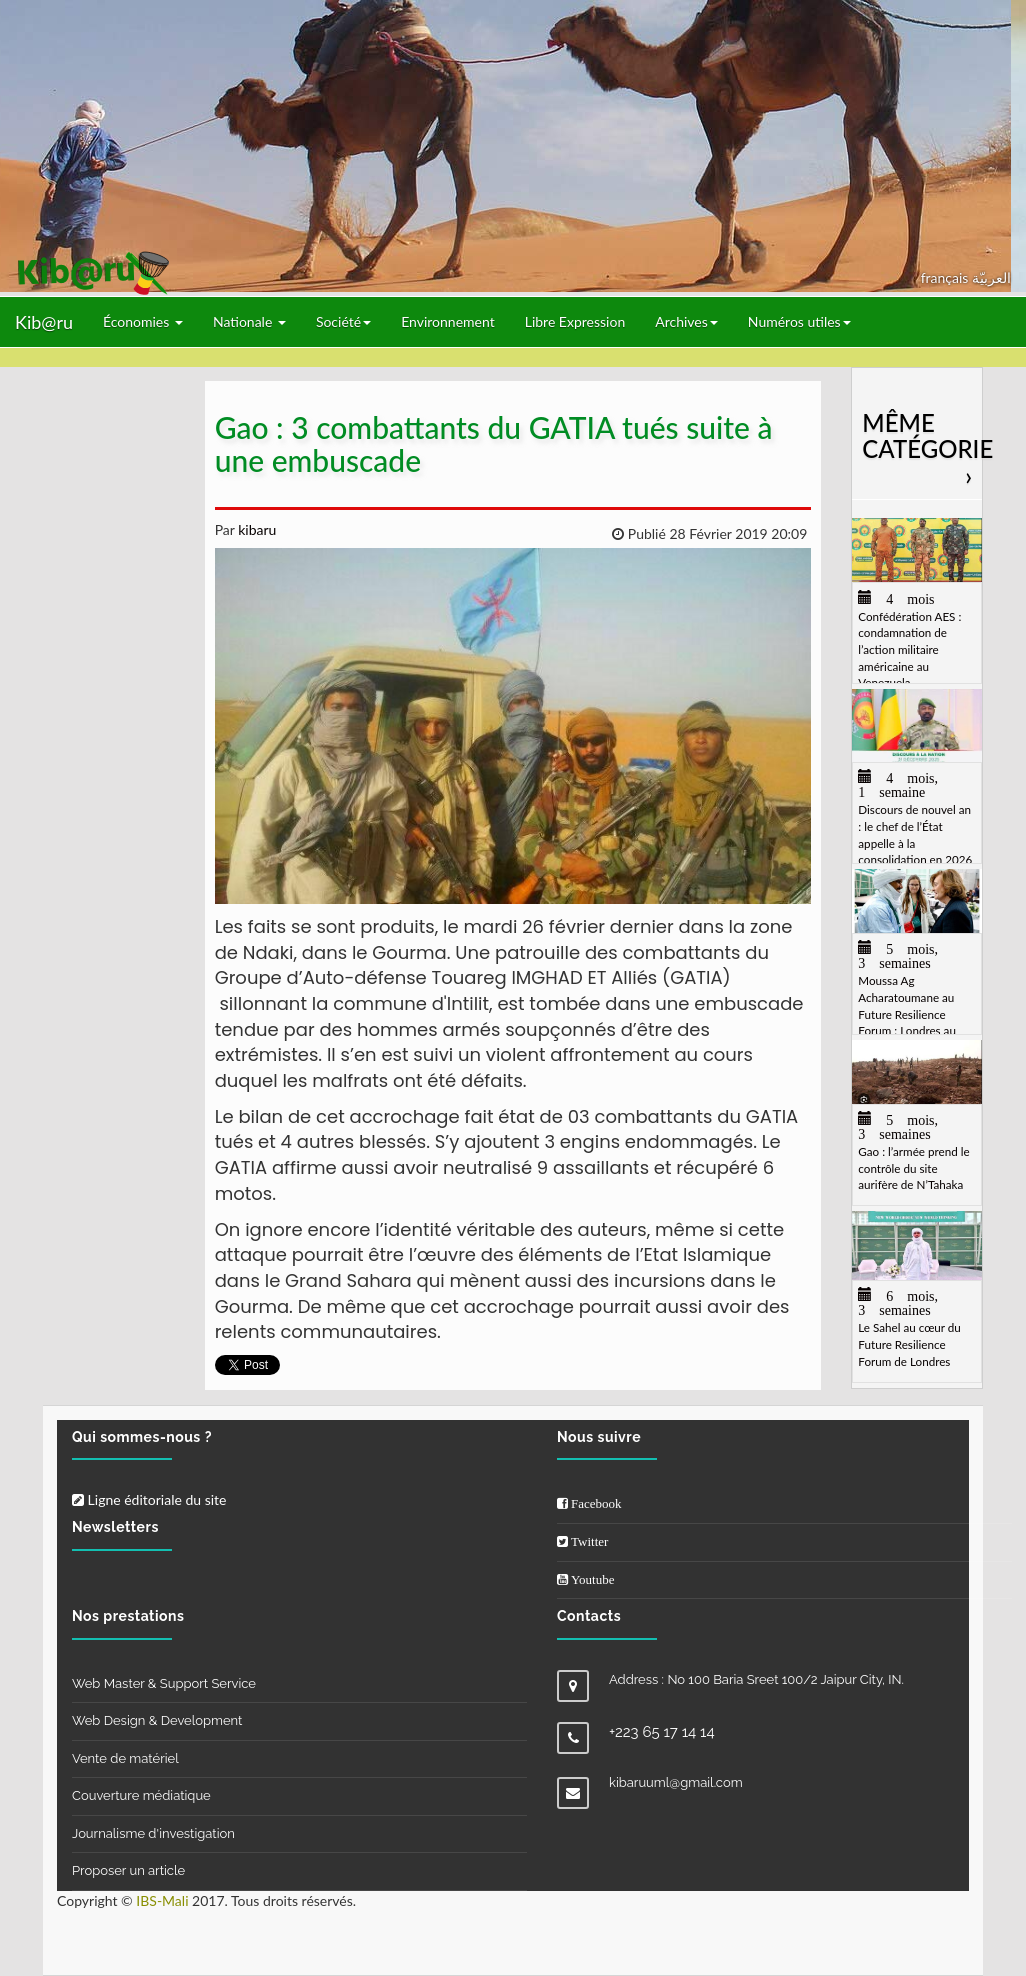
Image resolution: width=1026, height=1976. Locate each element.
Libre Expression (575, 321)
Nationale (249, 321)
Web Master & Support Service (164, 1683)
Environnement (448, 321)
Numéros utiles (799, 321)
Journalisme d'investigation (153, 1833)
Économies (143, 321)
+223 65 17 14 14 (662, 1732)
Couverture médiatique (141, 1795)
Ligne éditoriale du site (149, 1499)
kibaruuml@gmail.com (676, 1782)
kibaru (256, 529)
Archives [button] (686, 321)
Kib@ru (44, 322)
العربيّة (991, 277)
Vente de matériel (125, 1758)
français (946, 277)
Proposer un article (128, 1870)
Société (343, 321)
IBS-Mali (162, 1900)
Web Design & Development (157, 1720)
